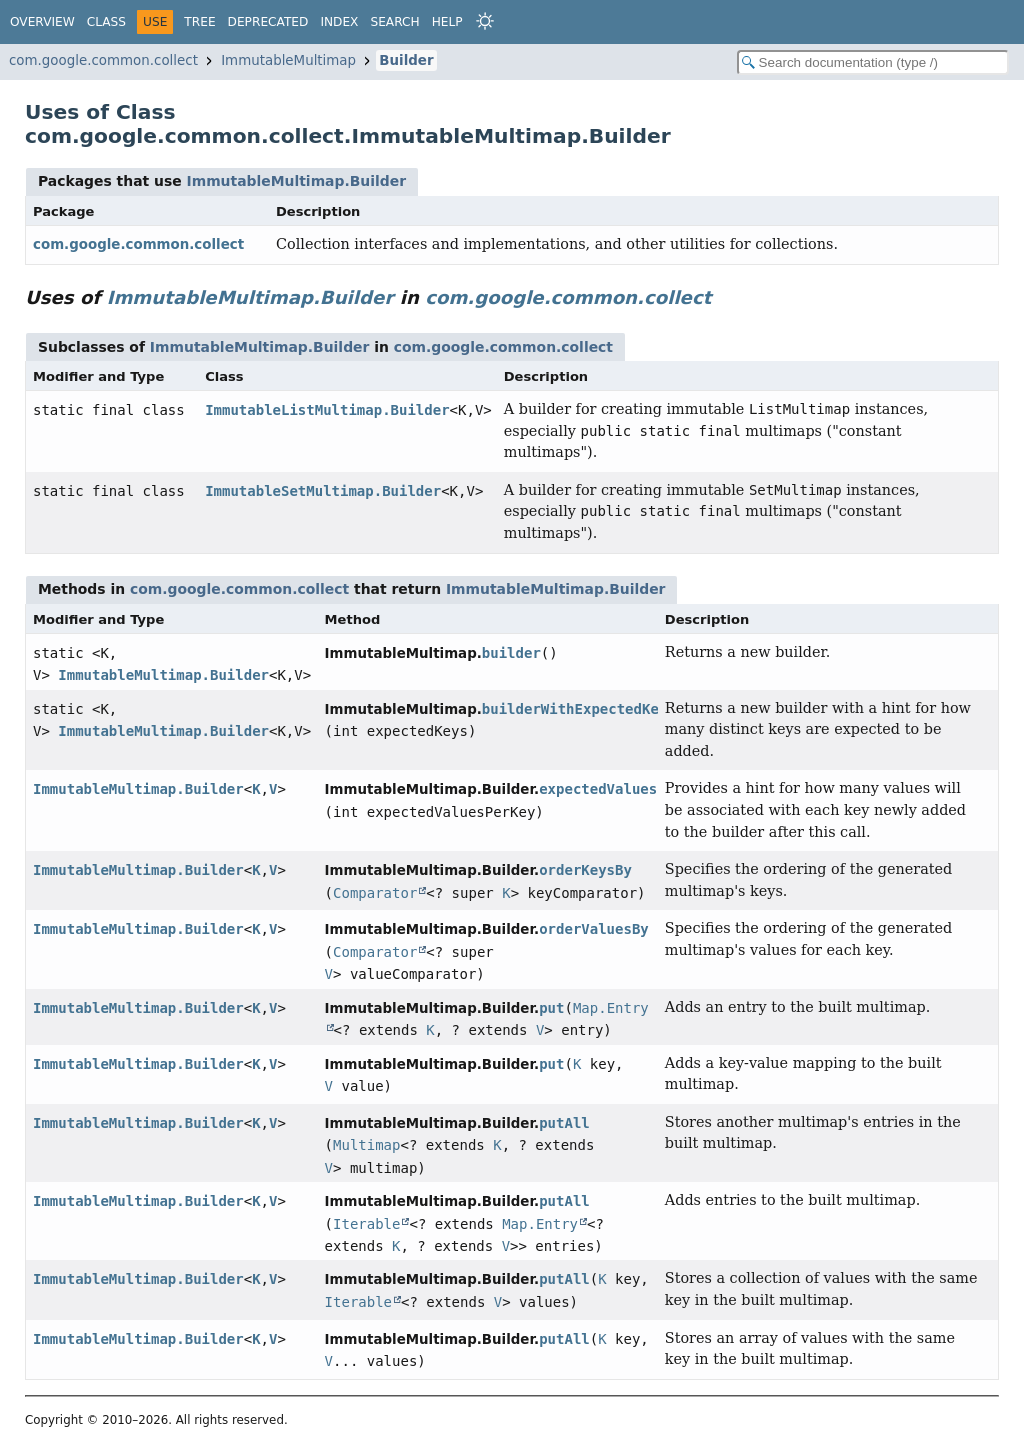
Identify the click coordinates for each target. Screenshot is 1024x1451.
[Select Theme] (485, 21)
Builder (406, 60)
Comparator (375, 893)
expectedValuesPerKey (623, 789)
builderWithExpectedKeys (579, 709)
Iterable (366, 1224)
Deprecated (268, 22)
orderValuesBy (594, 929)
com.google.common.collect (103, 60)
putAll (564, 1123)
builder (511, 653)
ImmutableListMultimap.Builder (327, 410)
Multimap (366, 1145)
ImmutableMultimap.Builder (296, 181)
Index (339, 22)
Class (106, 22)
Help (447, 22)
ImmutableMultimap (288, 60)
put (551, 1008)
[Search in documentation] (873, 62)
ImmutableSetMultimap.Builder (323, 491)
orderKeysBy (585, 870)
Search (394, 22)
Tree (199, 22)
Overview (42, 22)
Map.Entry (540, 1224)
